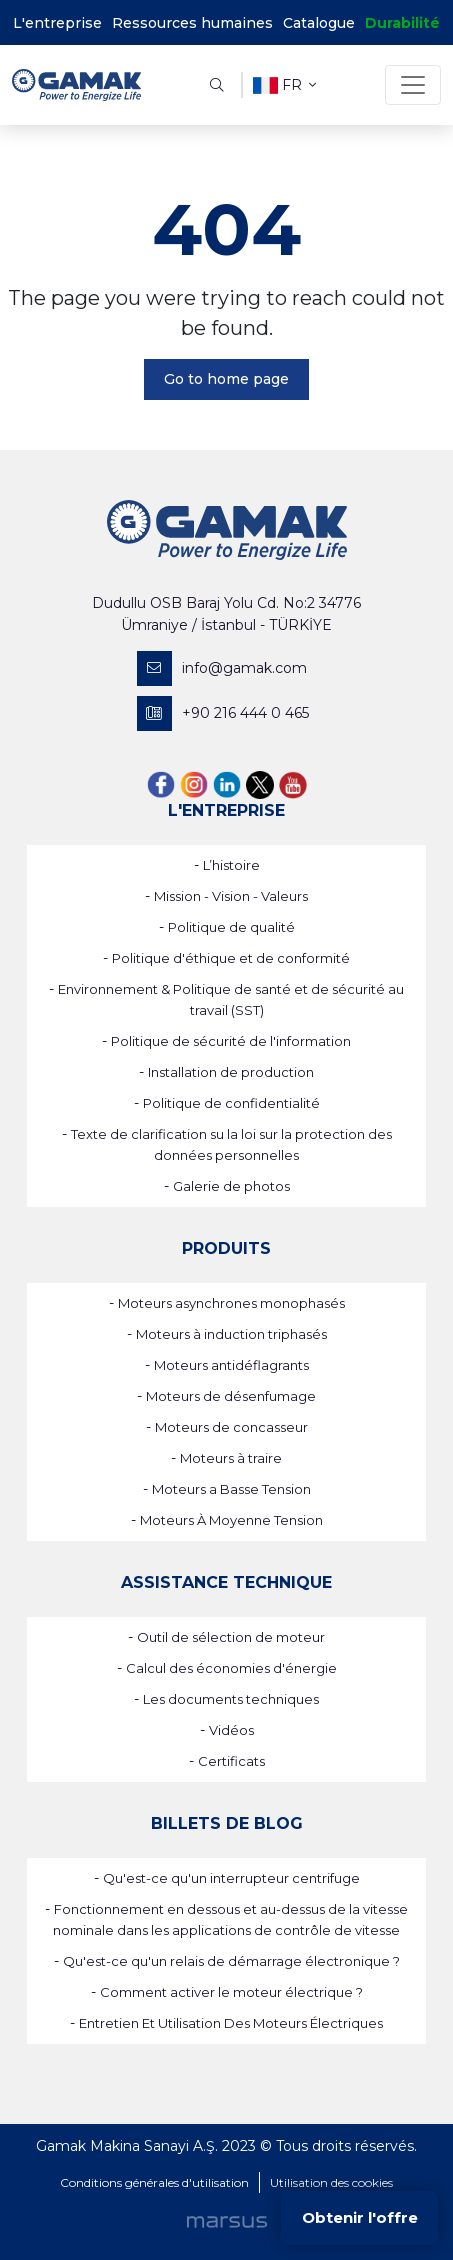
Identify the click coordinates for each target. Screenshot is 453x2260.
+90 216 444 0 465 (223, 713)
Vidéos (231, 1730)
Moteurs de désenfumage (231, 1396)
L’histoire (231, 865)
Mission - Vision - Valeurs (231, 896)
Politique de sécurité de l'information (231, 1041)
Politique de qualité (231, 927)
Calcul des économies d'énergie (231, 1668)
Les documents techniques (231, 1699)
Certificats (231, 1761)
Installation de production (231, 1072)
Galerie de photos (231, 1186)
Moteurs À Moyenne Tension (231, 1520)
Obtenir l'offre (360, 2217)
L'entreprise (57, 23)
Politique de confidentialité (231, 1103)
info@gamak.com (222, 668)
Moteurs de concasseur (231, 1427)
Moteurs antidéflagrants (231, 1365)
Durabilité (402, 23)
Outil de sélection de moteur (231, 1637)
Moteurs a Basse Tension (231, 1489)
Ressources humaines (192, 23)
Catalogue (319, 23)
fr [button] (284, 85)
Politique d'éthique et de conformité (231, 958)
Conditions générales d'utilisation (154, 2182)
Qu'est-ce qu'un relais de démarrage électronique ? (231, 1961)
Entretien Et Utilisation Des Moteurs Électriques (231, 2023)
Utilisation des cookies (331, 2182)
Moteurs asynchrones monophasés (231, 1303)
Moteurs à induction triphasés (231, 1334)
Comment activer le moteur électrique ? (231, 1992)
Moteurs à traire (231, 1458)
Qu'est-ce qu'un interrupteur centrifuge (231, 1878)
